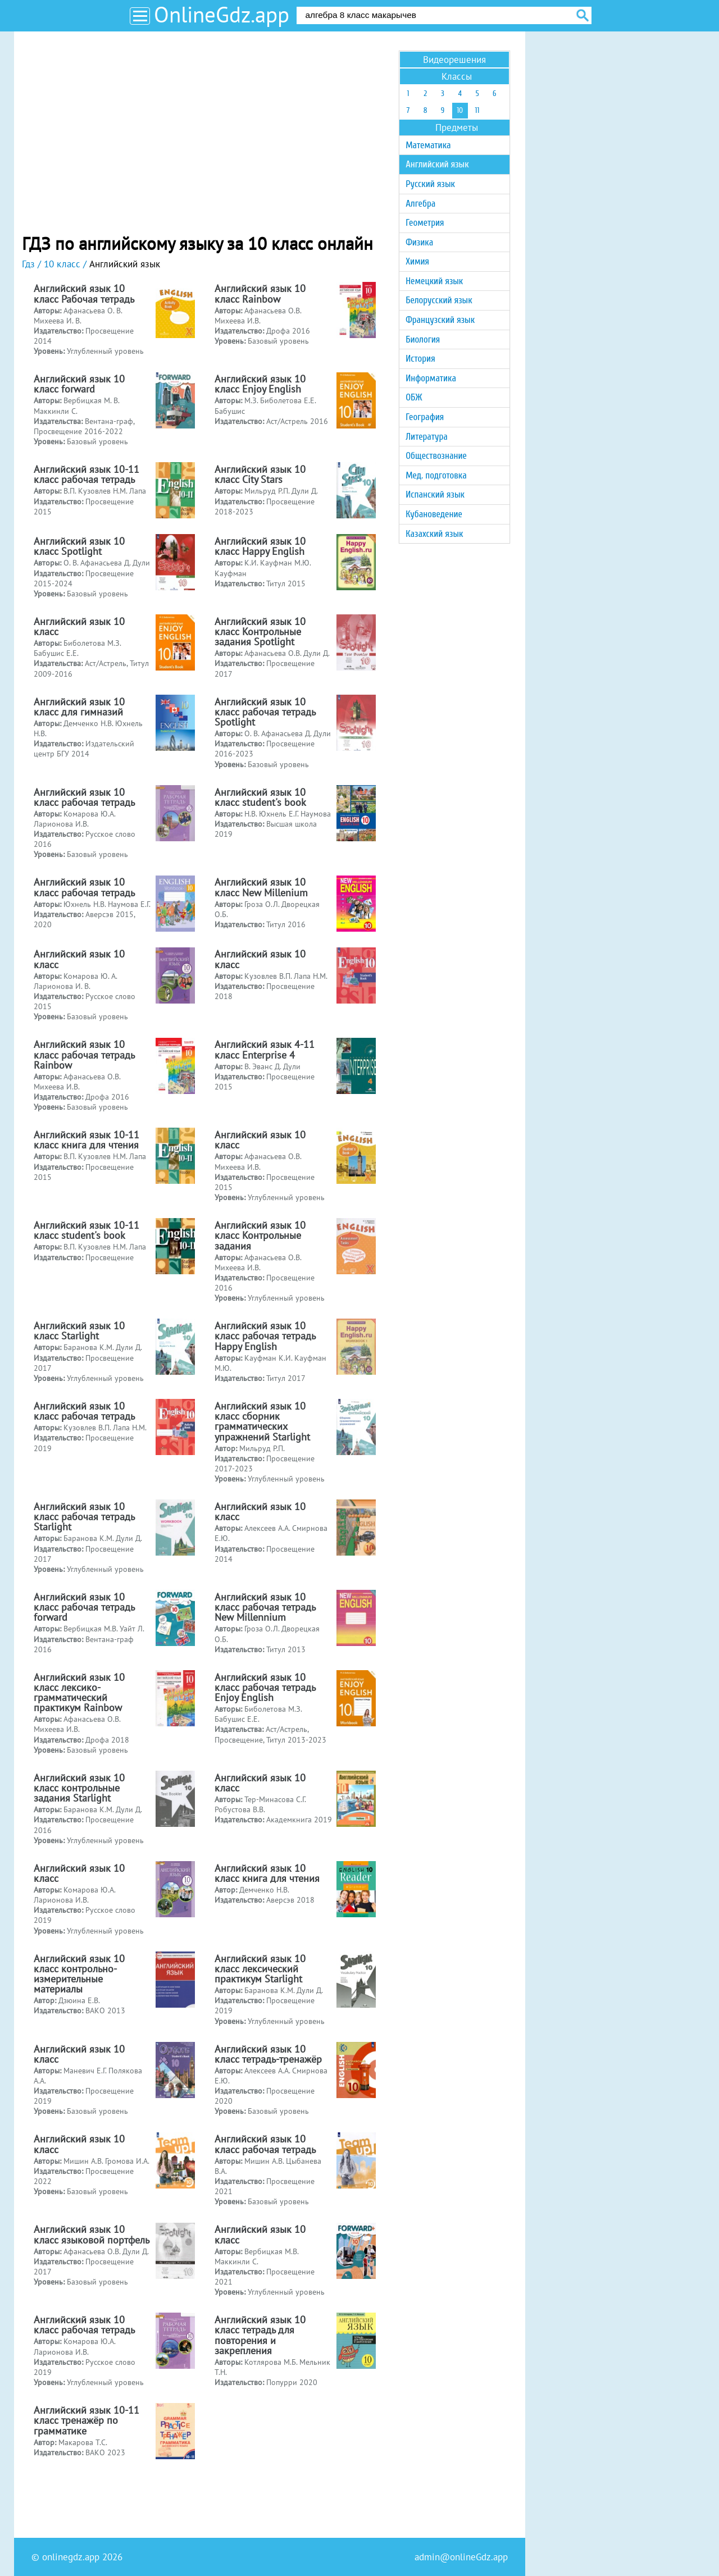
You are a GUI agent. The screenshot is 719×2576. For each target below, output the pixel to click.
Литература (427, 436)
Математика (428, 145)
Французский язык (440, 319)
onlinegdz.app (70, 2557)
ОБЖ (414, 397)
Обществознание (436, 455)
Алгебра (420, 203)
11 (477, 110)
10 (460, 110)
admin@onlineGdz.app (461, 2557)
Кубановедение (434, 514)
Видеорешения (454, 59)
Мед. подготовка (436, 475)
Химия (417, 261)
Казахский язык (434, 533)
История (420, 358)
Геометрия (425, 222)
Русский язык (430, 184)
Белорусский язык (439, 300)
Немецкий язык (434, 281)
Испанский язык (435, 494)
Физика (419, 242)
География (425, 417)
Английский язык (437, 164)
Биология (423, 339)
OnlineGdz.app (221, 14)
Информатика (431, 378)
